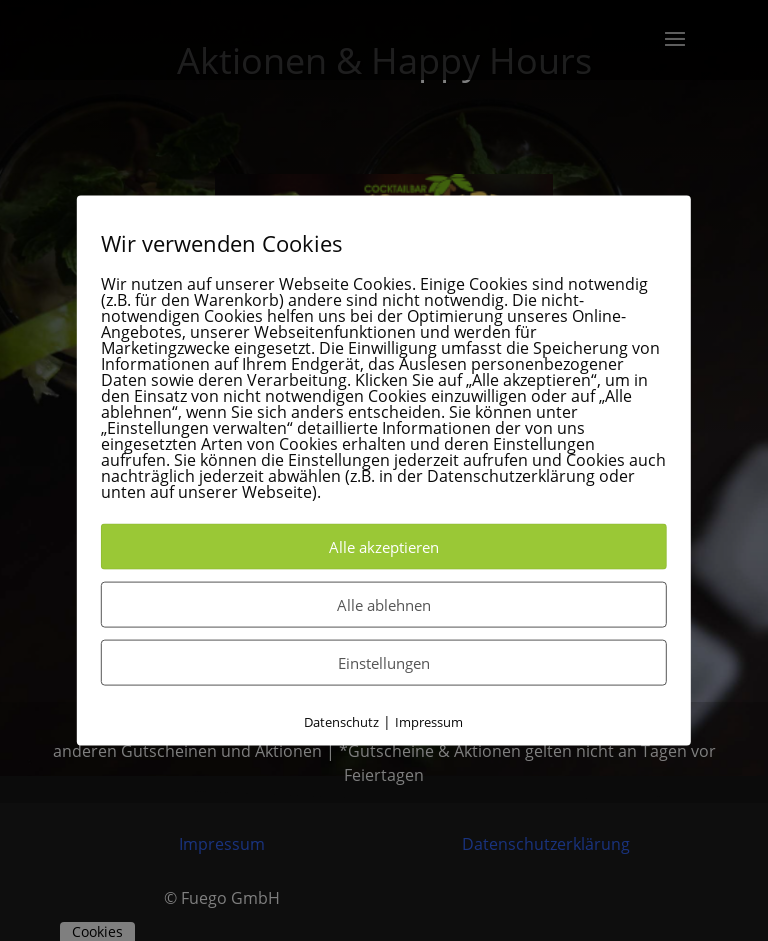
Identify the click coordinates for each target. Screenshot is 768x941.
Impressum (429, 721)
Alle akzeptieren (384, 546)
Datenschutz (341, 721)
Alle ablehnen (384, 604)
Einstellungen (384, 662)
